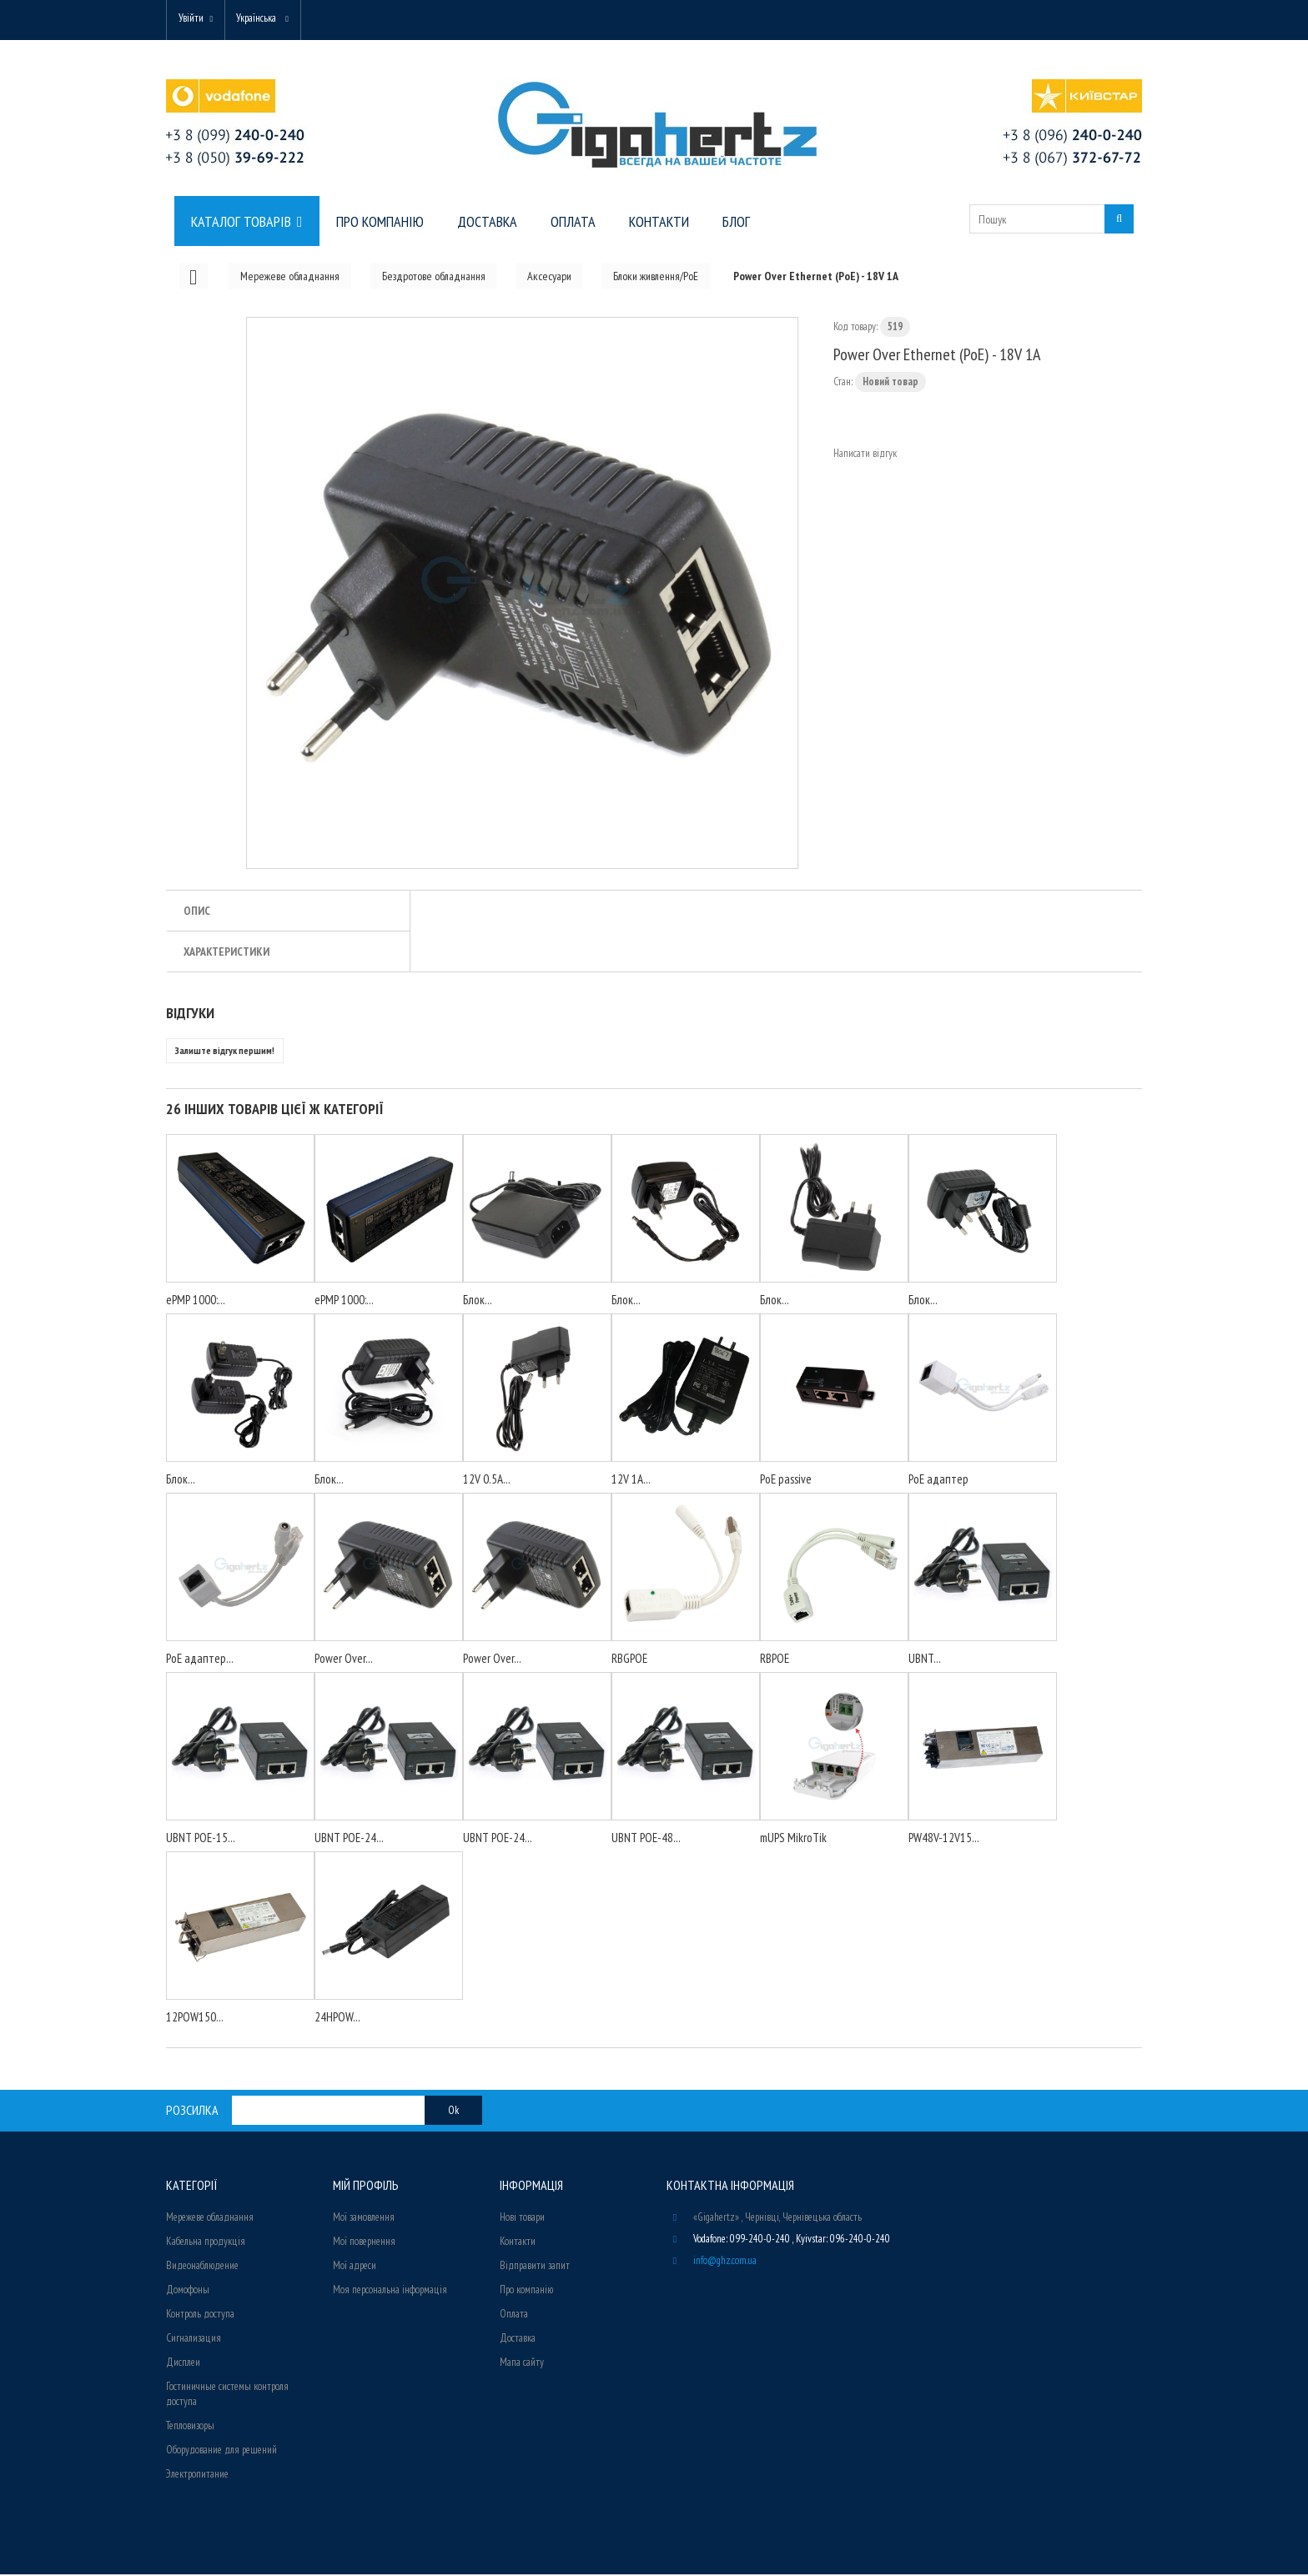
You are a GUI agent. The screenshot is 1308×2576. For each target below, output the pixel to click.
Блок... (477, 1301)
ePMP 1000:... (195, 1301)
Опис (197, 912)
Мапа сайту (522, 2364)
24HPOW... (337, 2018)
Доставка (518, 2339)
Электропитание (197, 2475)
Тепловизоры (190, 2427)
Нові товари (522, 2219)
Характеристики (226, 953)
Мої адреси (354, 2267)
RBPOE (774, 1660)
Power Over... (343, 1660)
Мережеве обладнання (210, 2219)
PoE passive (786, 1481)
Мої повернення (364, 2243)
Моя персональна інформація (390, 2291)
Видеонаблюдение (202, 2267)
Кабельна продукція (205, 2243)
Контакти (518, 2243)
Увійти (192, 19)
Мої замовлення (364, 2219)
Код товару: (855, 328)
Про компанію (526, 2291)
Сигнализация (193, 2339)
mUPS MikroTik (793, 1839)
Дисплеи (183, 2364)
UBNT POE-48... (646, 1839)
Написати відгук (865, 455)
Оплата (514, 2315)
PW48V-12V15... (943, 1839)
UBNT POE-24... (349, 1839)
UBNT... (924, 1660)
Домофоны (187, 2291)
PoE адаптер (938, 1481)
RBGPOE (629, 1660)
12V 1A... (631, 1481)
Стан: (843, 383)
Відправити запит (535, 2267)
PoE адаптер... (200, 1660)
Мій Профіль (366, 2186)
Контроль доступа (200, 2315)
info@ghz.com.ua (725, 2262)
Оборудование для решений (221, 2451)
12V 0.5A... (487, 1481)
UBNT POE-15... (200, 1839)
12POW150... (195, 2018)
